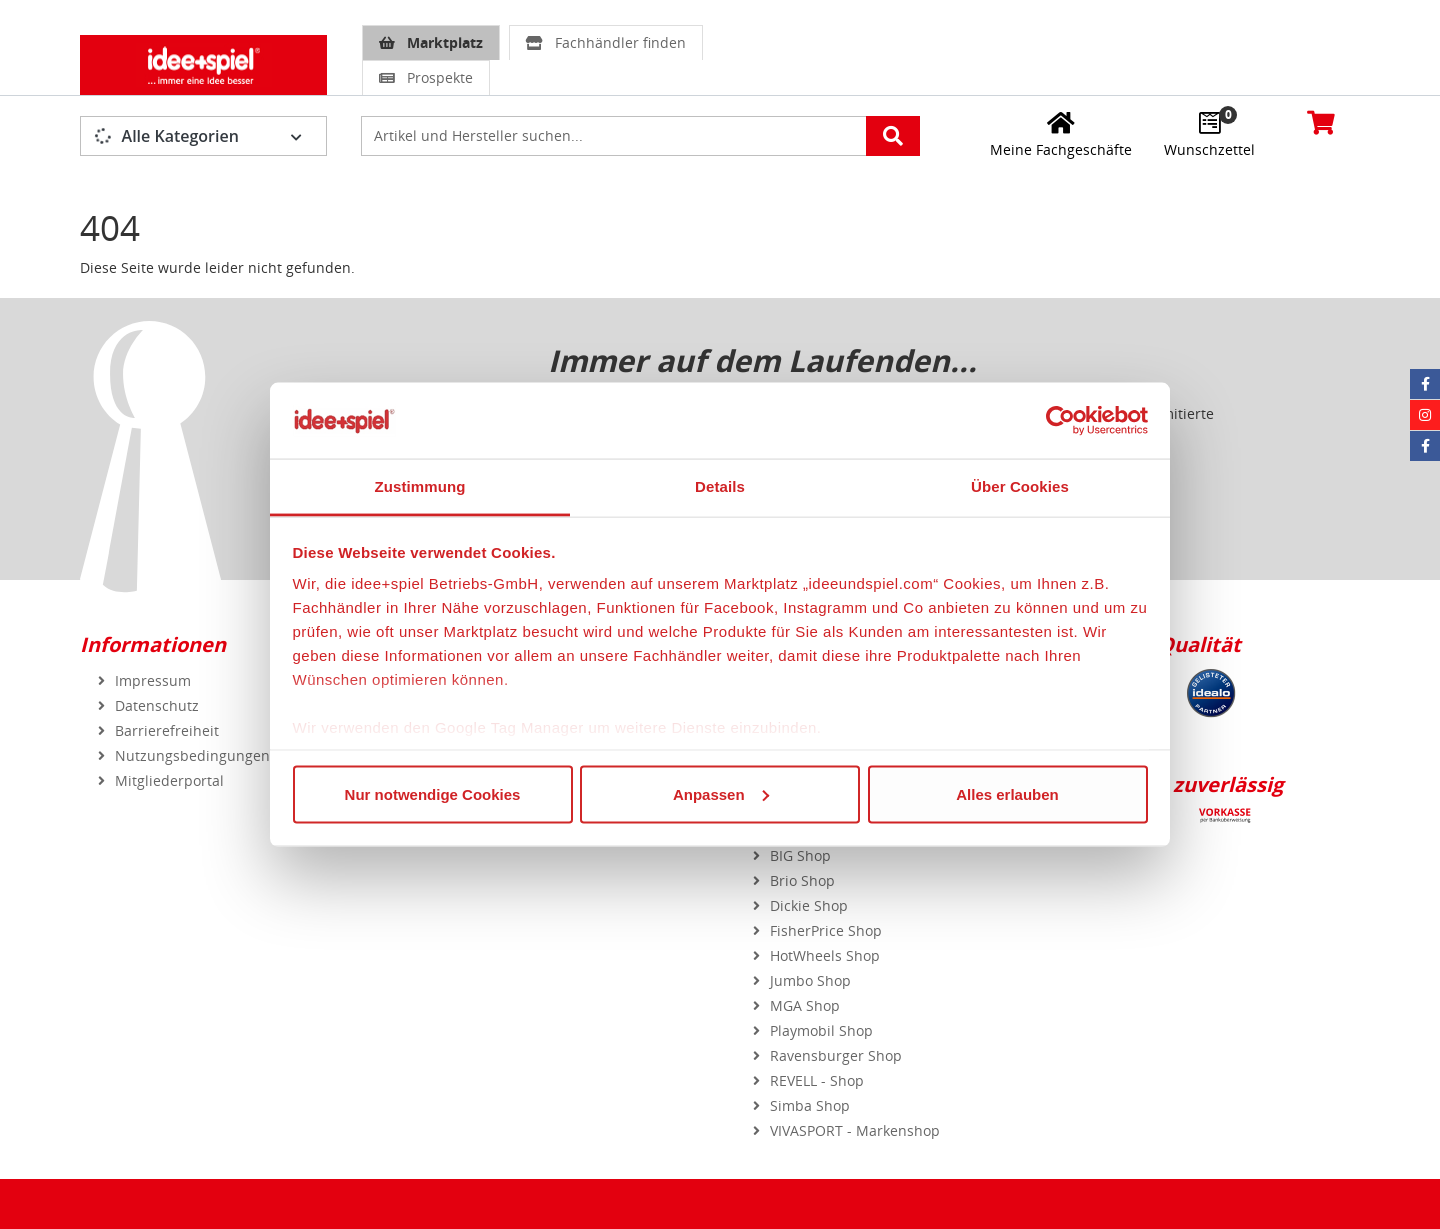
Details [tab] (720, 486)
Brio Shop (802, 880)
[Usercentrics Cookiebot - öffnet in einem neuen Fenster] (1060, 420)
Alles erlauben (1007, 793)
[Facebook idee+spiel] (1425, 384)
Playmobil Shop (821, 1030)
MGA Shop (805, 1005)
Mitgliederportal (169, 780)
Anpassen (721, 793)
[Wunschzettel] (1209, 134)
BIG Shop (800, 855)
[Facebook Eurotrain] (1425, 446)
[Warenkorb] (1321, 122)
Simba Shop (810, 1105)
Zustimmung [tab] (420, 486)
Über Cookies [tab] (1020, 486)
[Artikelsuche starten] (893, 136)
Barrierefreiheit (167, 730)
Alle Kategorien (166, 136)
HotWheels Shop (825, 955)
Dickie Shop (809, 905)
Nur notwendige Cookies (433, 793)
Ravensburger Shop (836, 1055)
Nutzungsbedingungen (192, 755)
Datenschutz (157, 705)
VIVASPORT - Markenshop (855, 1130)
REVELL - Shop (817, 1080)
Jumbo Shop (810, 980)
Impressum (153, 680)
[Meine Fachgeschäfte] (1061, 134)
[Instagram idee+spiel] (1425, 415)
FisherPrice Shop (826, 930)
